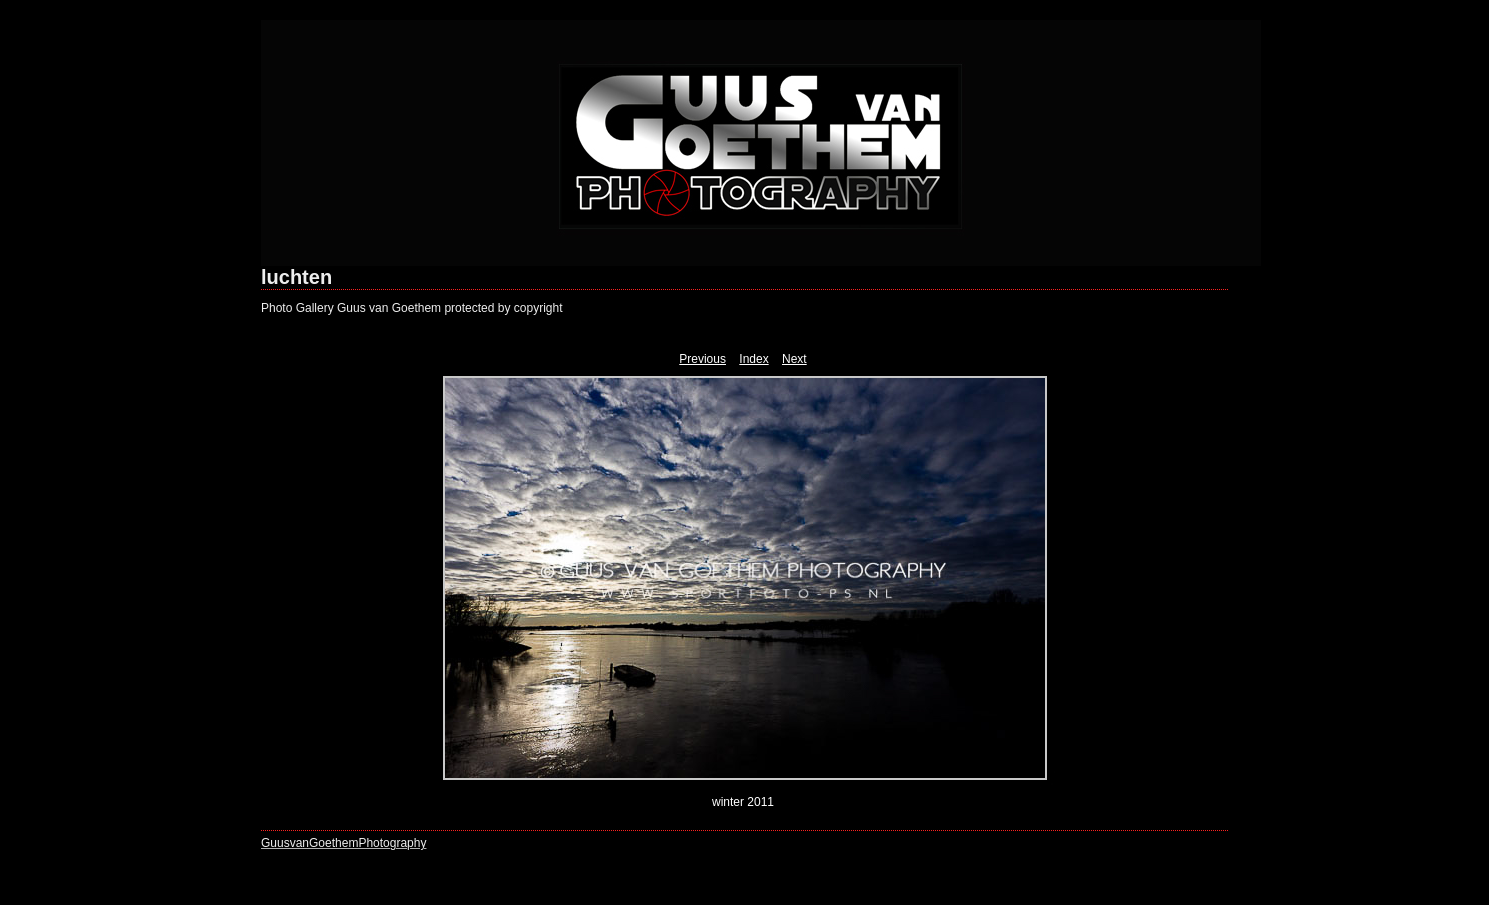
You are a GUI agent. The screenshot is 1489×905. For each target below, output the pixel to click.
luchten (296, 277)
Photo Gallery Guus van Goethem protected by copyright (412, 308)
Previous (702, 359)
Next (794, 359)
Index (753, 359)
